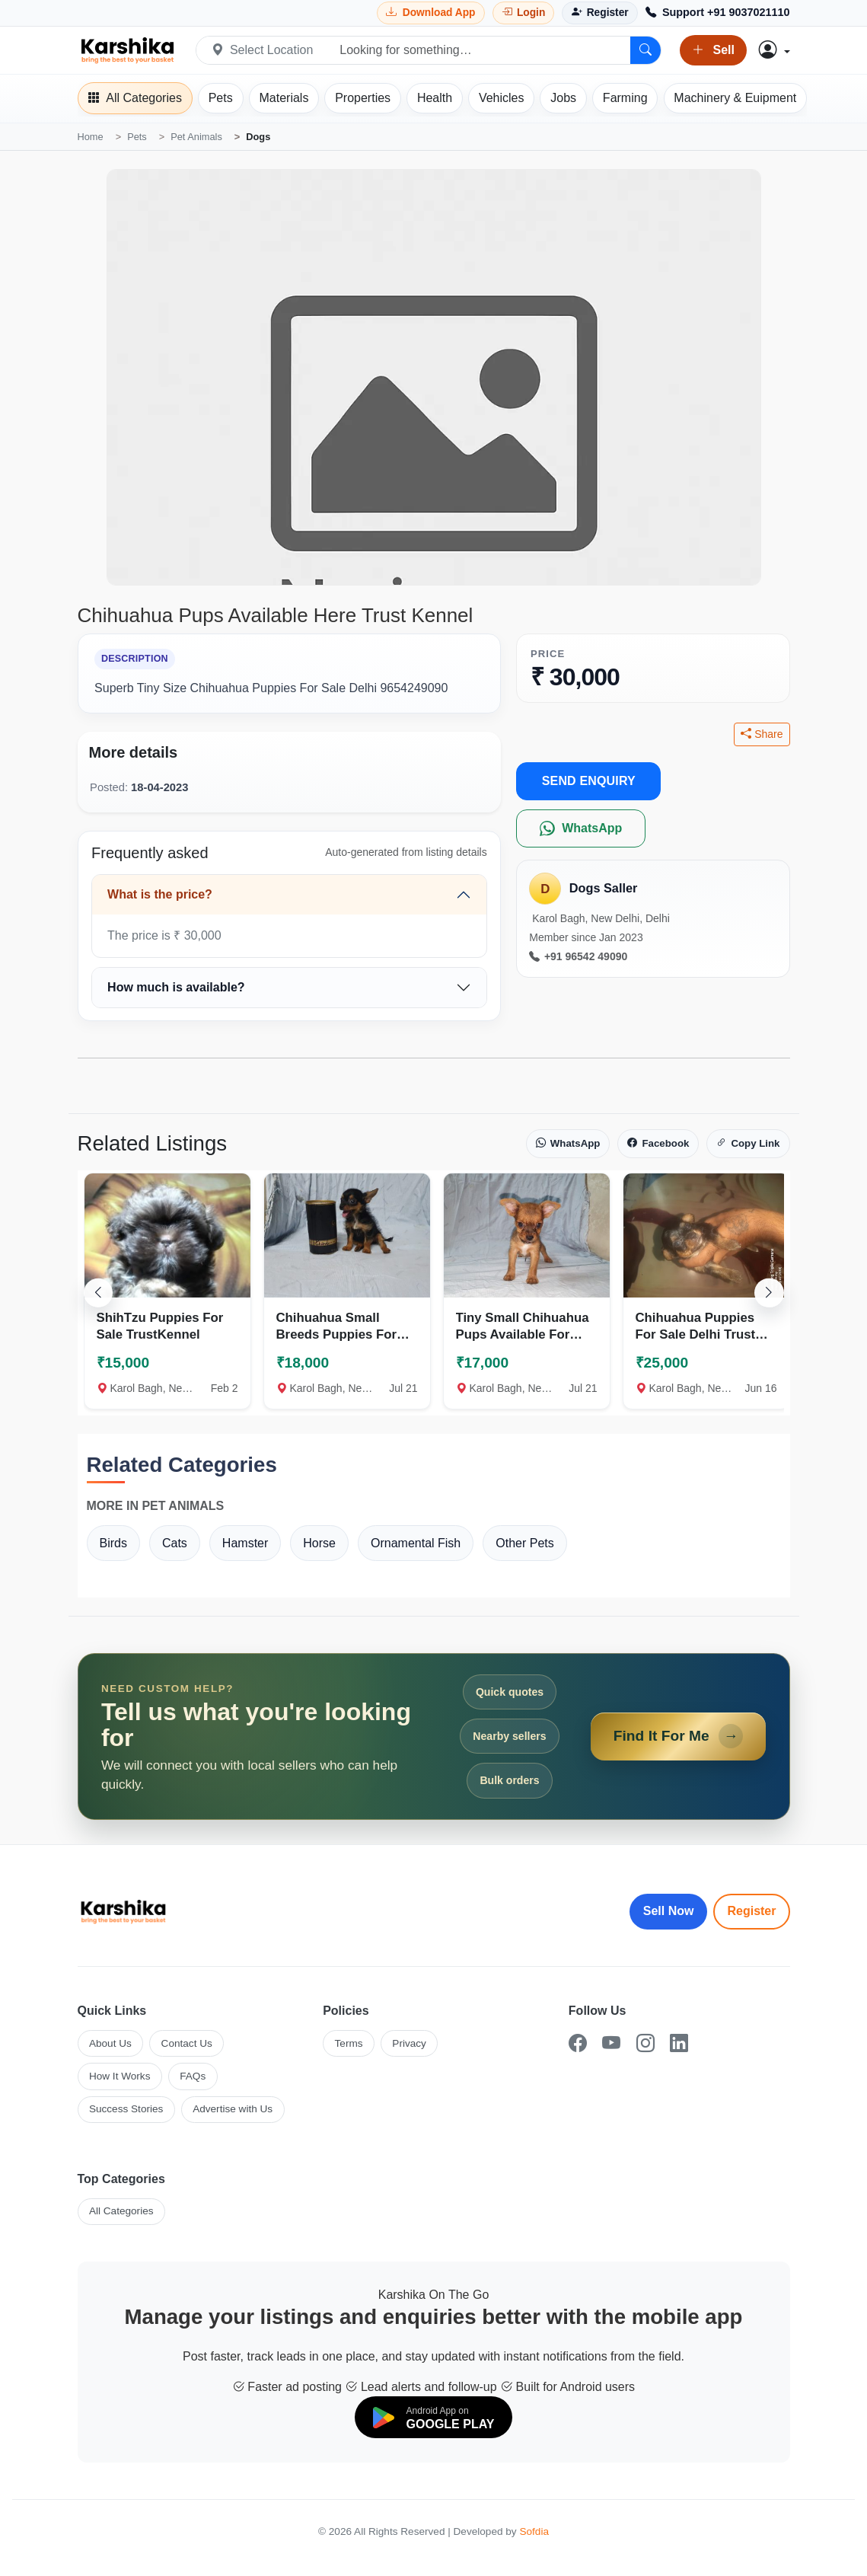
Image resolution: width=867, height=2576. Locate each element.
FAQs (193, 2076)
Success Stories (126, 2109)
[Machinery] (736, 98)
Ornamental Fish (416, 1543)
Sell (713, 50)
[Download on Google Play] (434, 2417)
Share (762, 734)
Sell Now (668, 1910)
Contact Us (186, 2043)
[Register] (599, 13)
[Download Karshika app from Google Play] (431, 13)
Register (751, 1910)
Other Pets (524, 1543)
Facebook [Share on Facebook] (658, 1143)
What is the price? (159, 894)
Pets (137, 136)
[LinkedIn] (679, 2043)
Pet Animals (196, 136)
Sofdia (534, 2531)
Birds (113, 1543)
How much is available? (176, 987)
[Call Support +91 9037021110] (717, 13)
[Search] (645, 50)
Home (91, 136)
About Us (110, 2043)
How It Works (120, 2076)
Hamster (245, 1543)
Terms (349, 2043)
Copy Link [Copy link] (747, 1143)
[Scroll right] (768, 1292)
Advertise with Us (233, 2109)
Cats (174, 1543)
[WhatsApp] (580, 828)
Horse (319, 1543)
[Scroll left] (98, 1292)
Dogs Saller (603, 888)
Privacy (409, 2043)
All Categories (121, 2211)
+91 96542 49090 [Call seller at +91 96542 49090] (578, 957)
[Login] (523, 13)
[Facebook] (578, 2043)
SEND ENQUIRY (589, 780)
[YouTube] (611, 2043)
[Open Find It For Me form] (434, 1736)
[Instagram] (645, 2043)
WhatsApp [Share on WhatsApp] (568, 1143)
